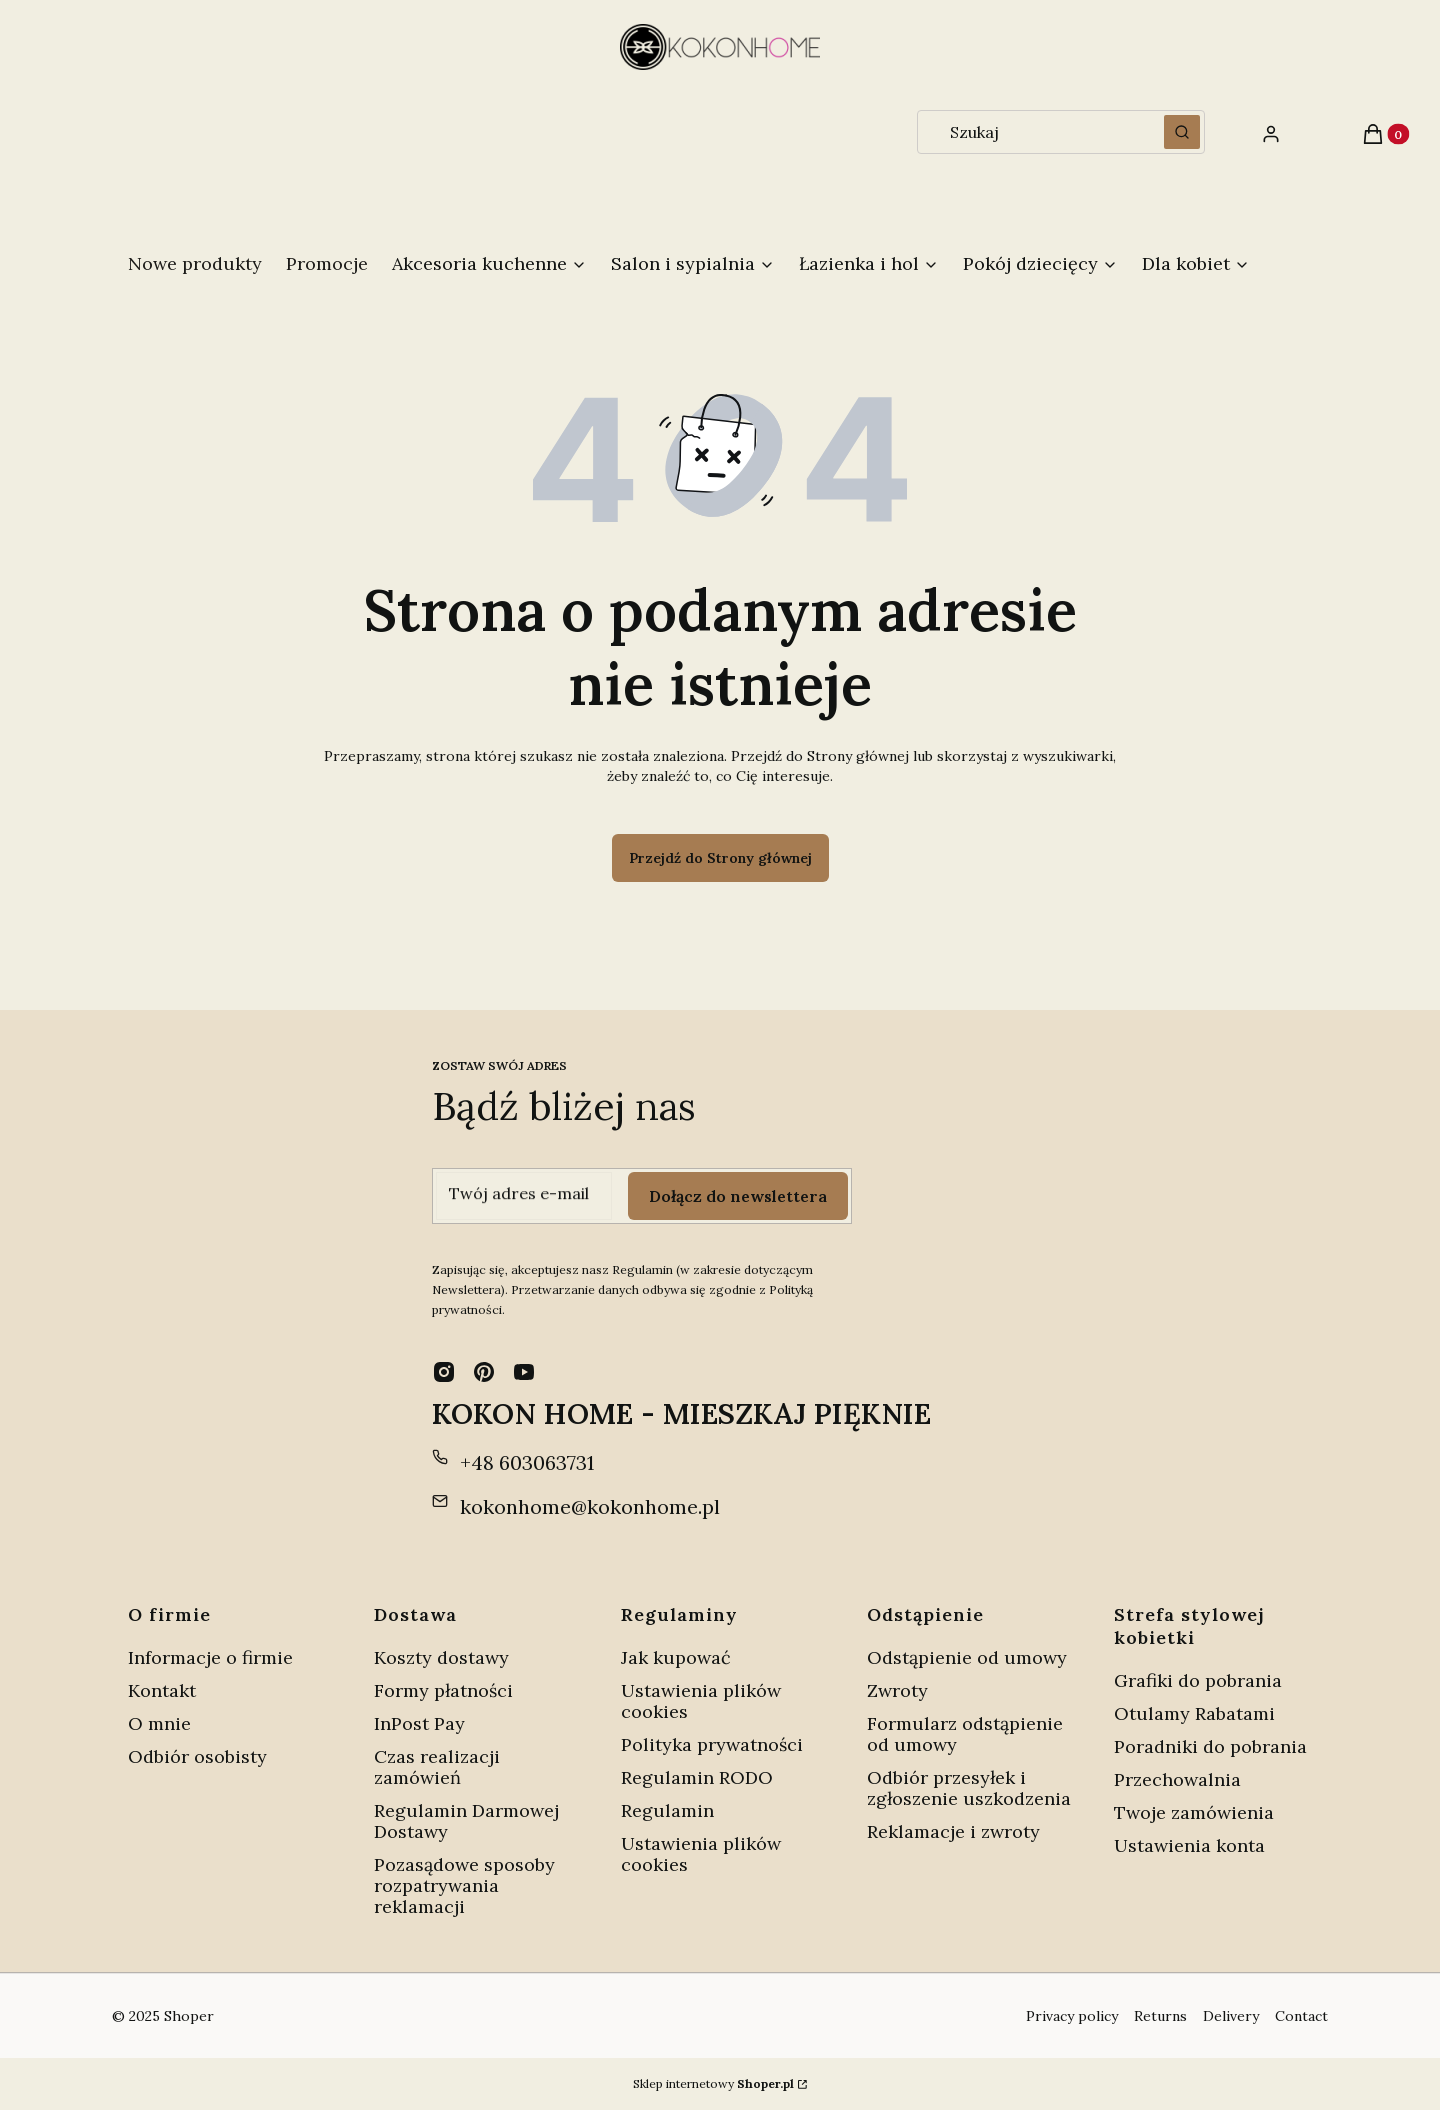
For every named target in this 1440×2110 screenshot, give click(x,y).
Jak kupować (676, 1657)
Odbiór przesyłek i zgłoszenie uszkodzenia (969, 1788)
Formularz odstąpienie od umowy (965, 1734)
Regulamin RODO (697, 1777)
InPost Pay (419, 1723)
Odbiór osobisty (197, 1756)
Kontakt (162, 1690)
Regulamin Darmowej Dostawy (466, 1821)
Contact (1301, 2016)
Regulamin (667, 1810)
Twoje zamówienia (1194, 1812)
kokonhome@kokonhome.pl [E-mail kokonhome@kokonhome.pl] (590, 1506)
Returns (1160, 2016)
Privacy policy (1072, 2016)
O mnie (159, 1723)
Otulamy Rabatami (1194, 1713)
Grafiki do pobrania (1198, 1680)
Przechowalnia (1177, 1779)
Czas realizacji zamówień (437, 1767)
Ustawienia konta (1189, 1845)
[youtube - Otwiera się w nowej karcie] (524, 1372)
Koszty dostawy (441, 1657)
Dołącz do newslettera (738, 1196)
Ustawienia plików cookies (701, 1701)
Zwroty (897, 1690)
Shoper (189, 2016)
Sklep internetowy (713, 2083)
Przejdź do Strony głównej (720, 858)
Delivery (1231, 2016)
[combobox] (1034, 132)
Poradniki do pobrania (1210, 1746)
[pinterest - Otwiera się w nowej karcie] (484, 1372)
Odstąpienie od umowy (967, 1657)
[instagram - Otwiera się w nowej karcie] (444, 1372)
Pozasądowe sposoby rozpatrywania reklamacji (464, 1885)
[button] (1182, 132)
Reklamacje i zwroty (953, 1831)
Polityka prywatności (712, 1744)
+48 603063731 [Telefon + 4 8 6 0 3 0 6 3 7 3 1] (527, 1462)
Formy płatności (443, 1690)
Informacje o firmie (210, 1657)
